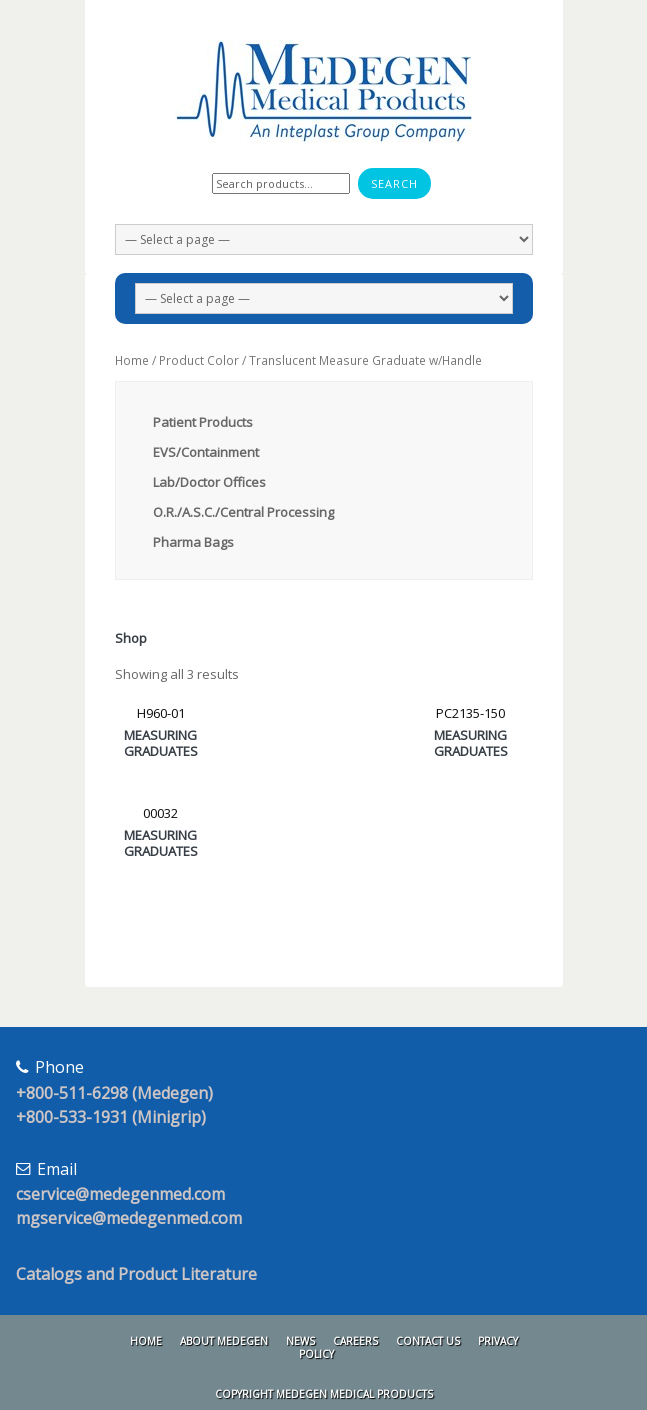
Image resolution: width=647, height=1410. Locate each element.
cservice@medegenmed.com (120, 1194)
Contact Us (428, 1341)
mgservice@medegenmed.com (129, 1218)
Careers (355, 1341)
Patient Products (203, 422)
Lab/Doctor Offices (209, 482)
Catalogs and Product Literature (136, 1274)
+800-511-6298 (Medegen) (114, 1093)
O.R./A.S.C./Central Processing (243, 512)
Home (132, 360)
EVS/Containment (206, 452)
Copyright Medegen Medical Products (324, 1394)
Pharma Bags (193, 542)
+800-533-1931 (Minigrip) (111, 1117)
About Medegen (224, 1341)
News (300, 1341)
